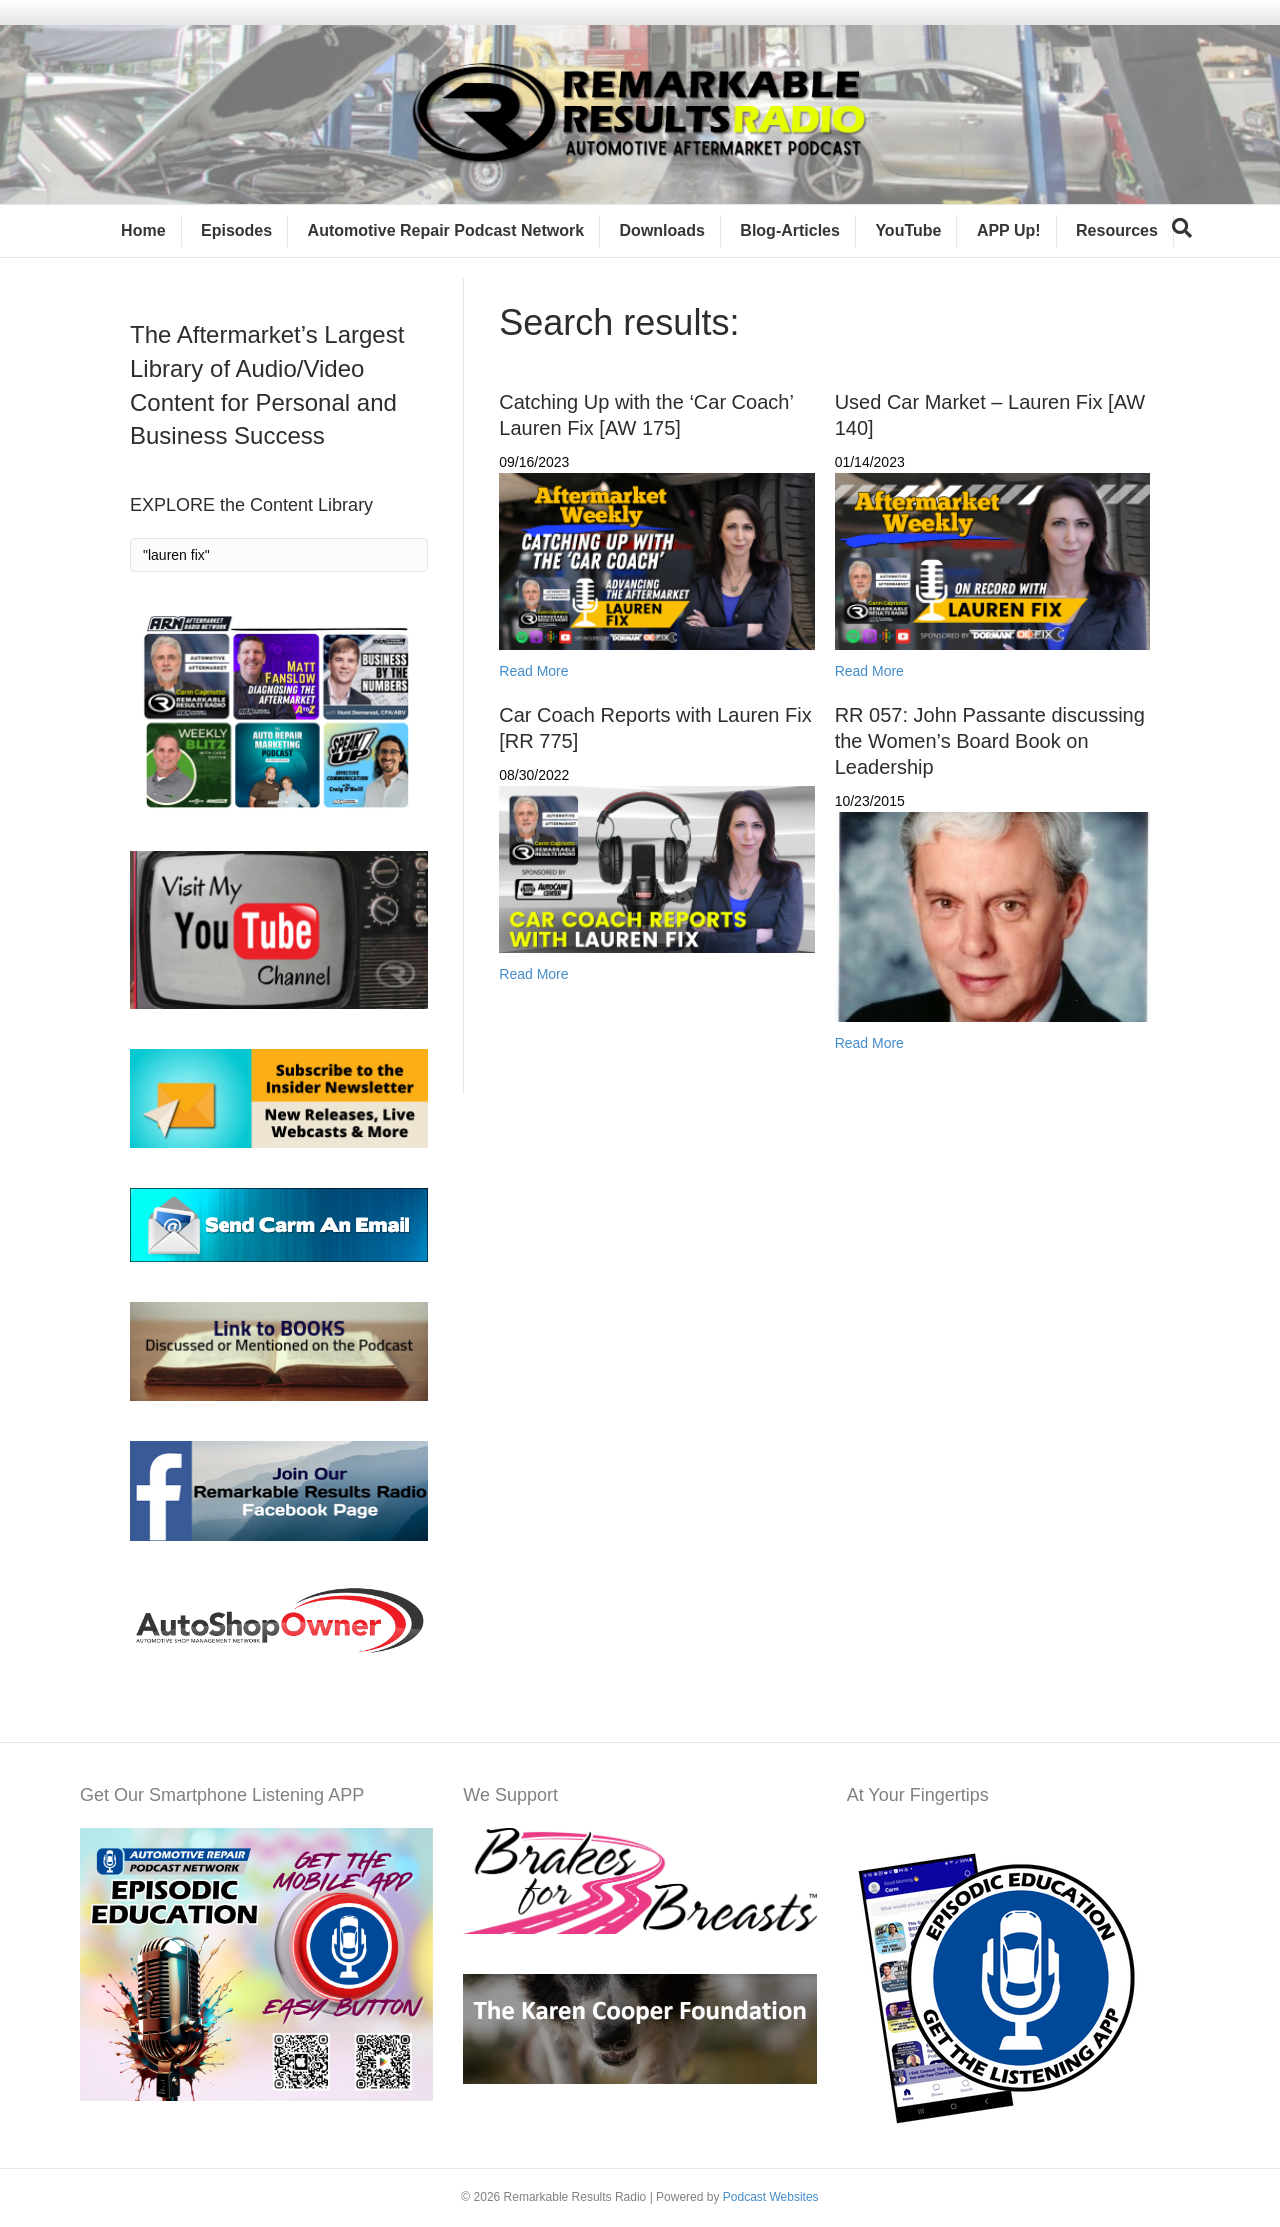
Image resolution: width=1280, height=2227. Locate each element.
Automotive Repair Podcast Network (446, 230)
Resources (1117, 230)
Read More (533, 671)
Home (143, 230)
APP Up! (1009, 230)
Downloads (662, 230)
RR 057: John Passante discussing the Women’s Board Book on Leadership (990, 741)
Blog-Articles (790, 230)
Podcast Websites (771, 2197)
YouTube (908, 230)
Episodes (236, 230)
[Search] (1182, 228)
